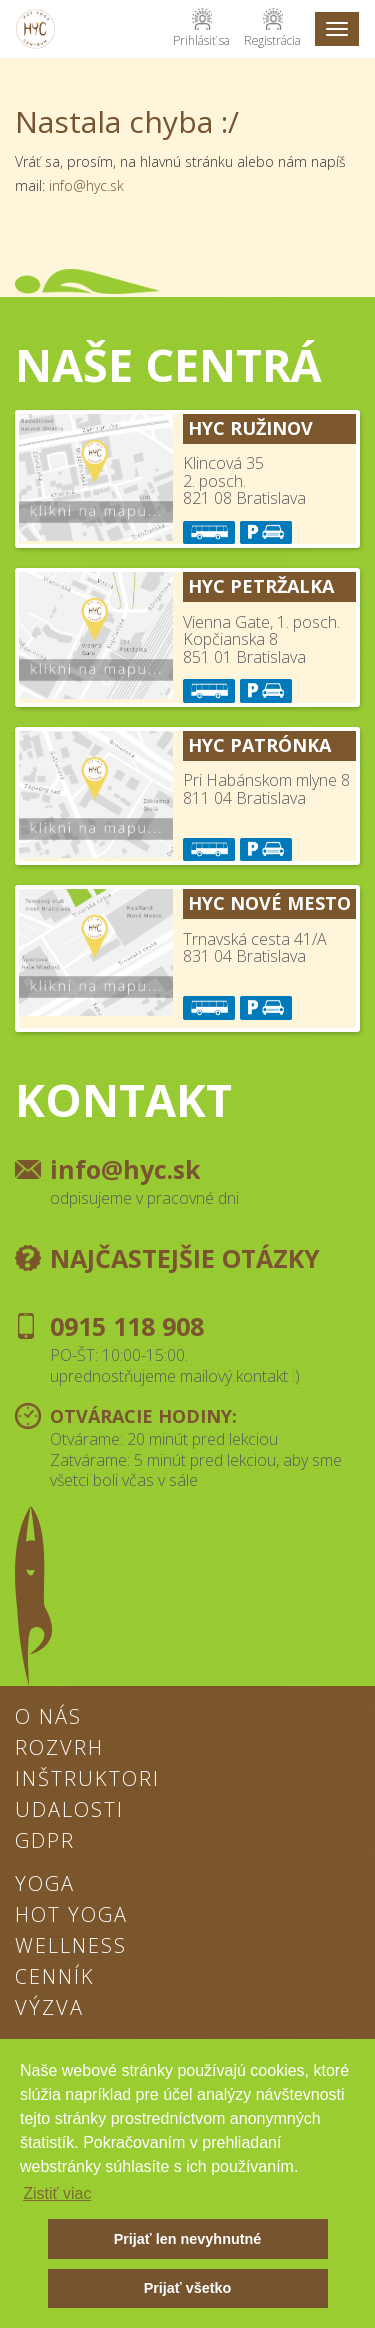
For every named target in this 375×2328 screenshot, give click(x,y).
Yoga (45, 1885)
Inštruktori (87, 1780)
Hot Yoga (71, 1916)
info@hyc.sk (86, 185)
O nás (48, 1718)
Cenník (55, 1978)
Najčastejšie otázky (185, 1258)
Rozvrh (59, 1749)
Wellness (71, 1947)
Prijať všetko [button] (188, 2288)
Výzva (49, 2009)
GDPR (45, 1842)
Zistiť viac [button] (57, 2193)
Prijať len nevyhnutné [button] (188, 2239)
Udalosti (69, 1811)
